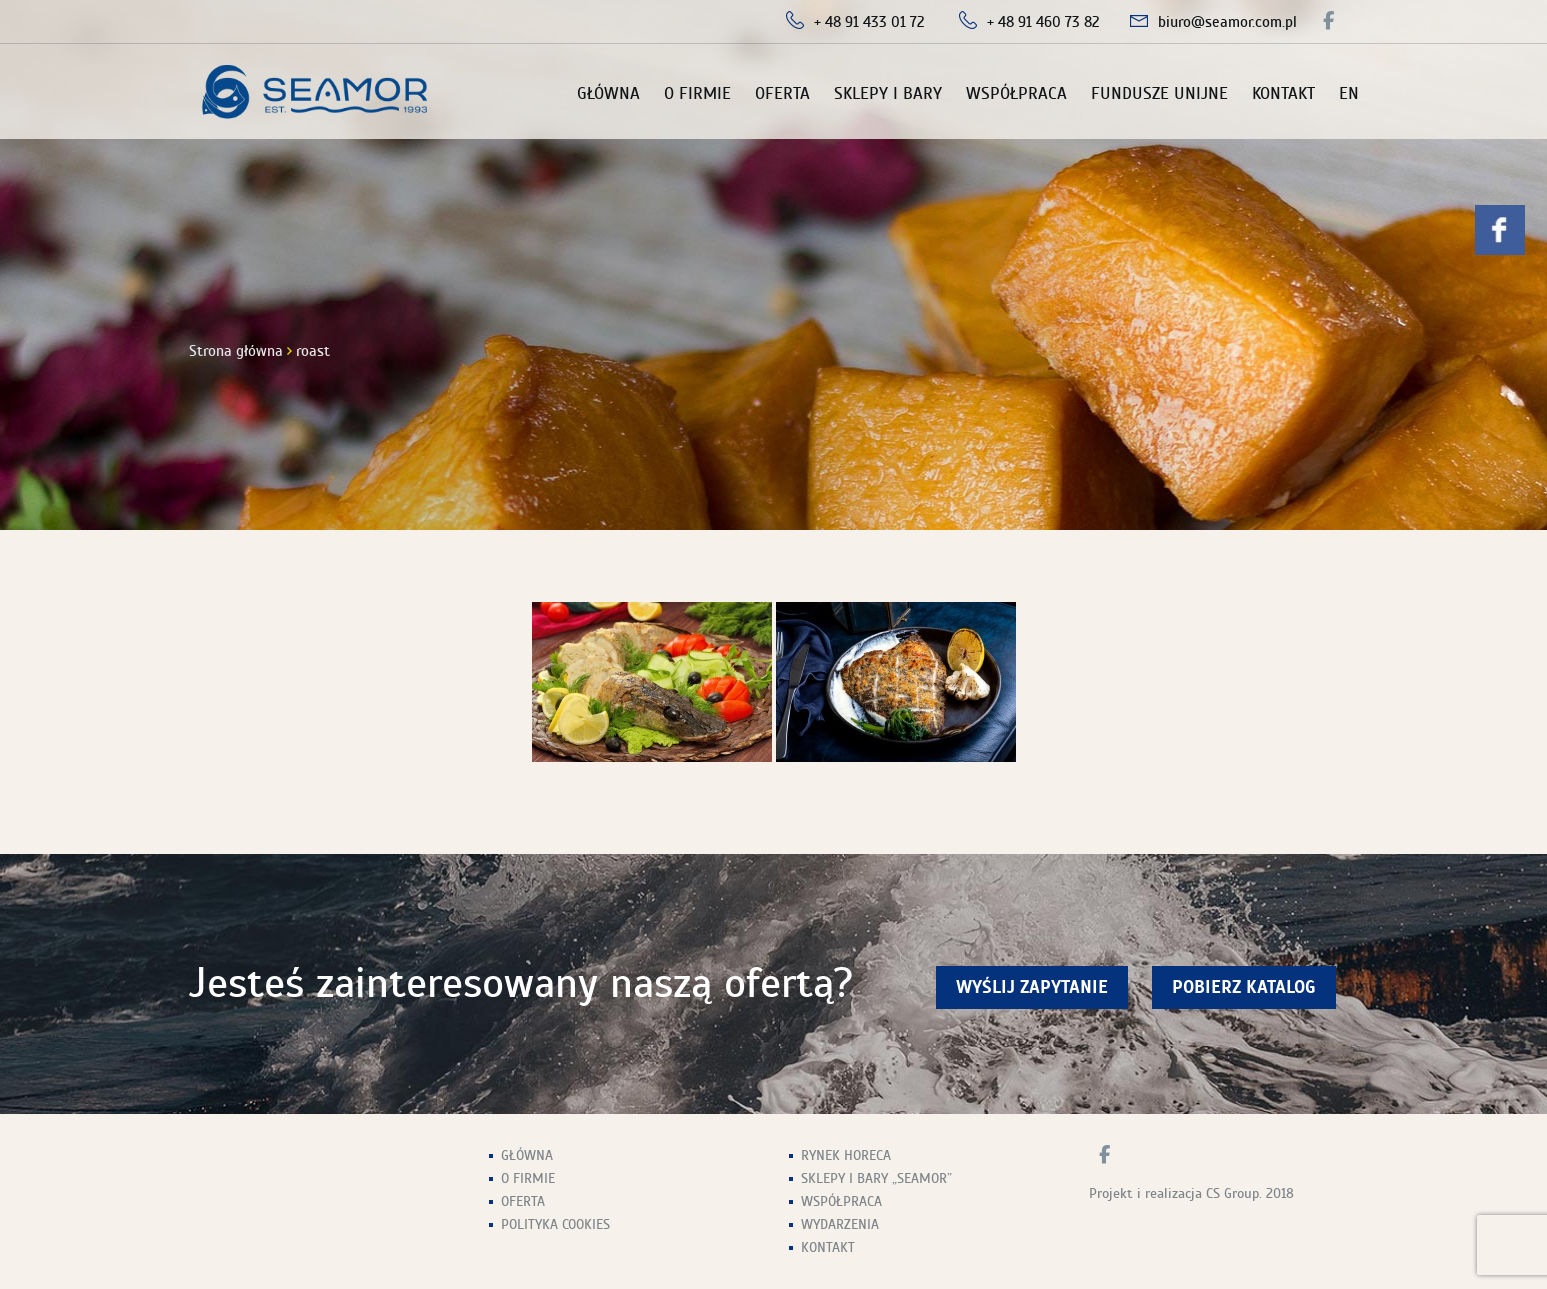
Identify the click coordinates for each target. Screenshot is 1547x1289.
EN (1349, 93)
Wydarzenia (840, 1224)
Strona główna (236, 351)
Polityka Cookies (555, 1224)
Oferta (782, 93)
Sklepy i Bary (888, 93)
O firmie (697, 93)
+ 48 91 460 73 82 (1043, 22)
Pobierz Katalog (1244, 987)
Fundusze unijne (1159, 93)
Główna (608, 93)
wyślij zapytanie (1032, 987)
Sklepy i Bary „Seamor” (876, 1178)
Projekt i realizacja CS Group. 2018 (1191, 1193)
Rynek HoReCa (846, 1155)
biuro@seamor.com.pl (1227, 22)
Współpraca (1016, 93)
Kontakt (1283, 93)
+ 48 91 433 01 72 (869, 22)
